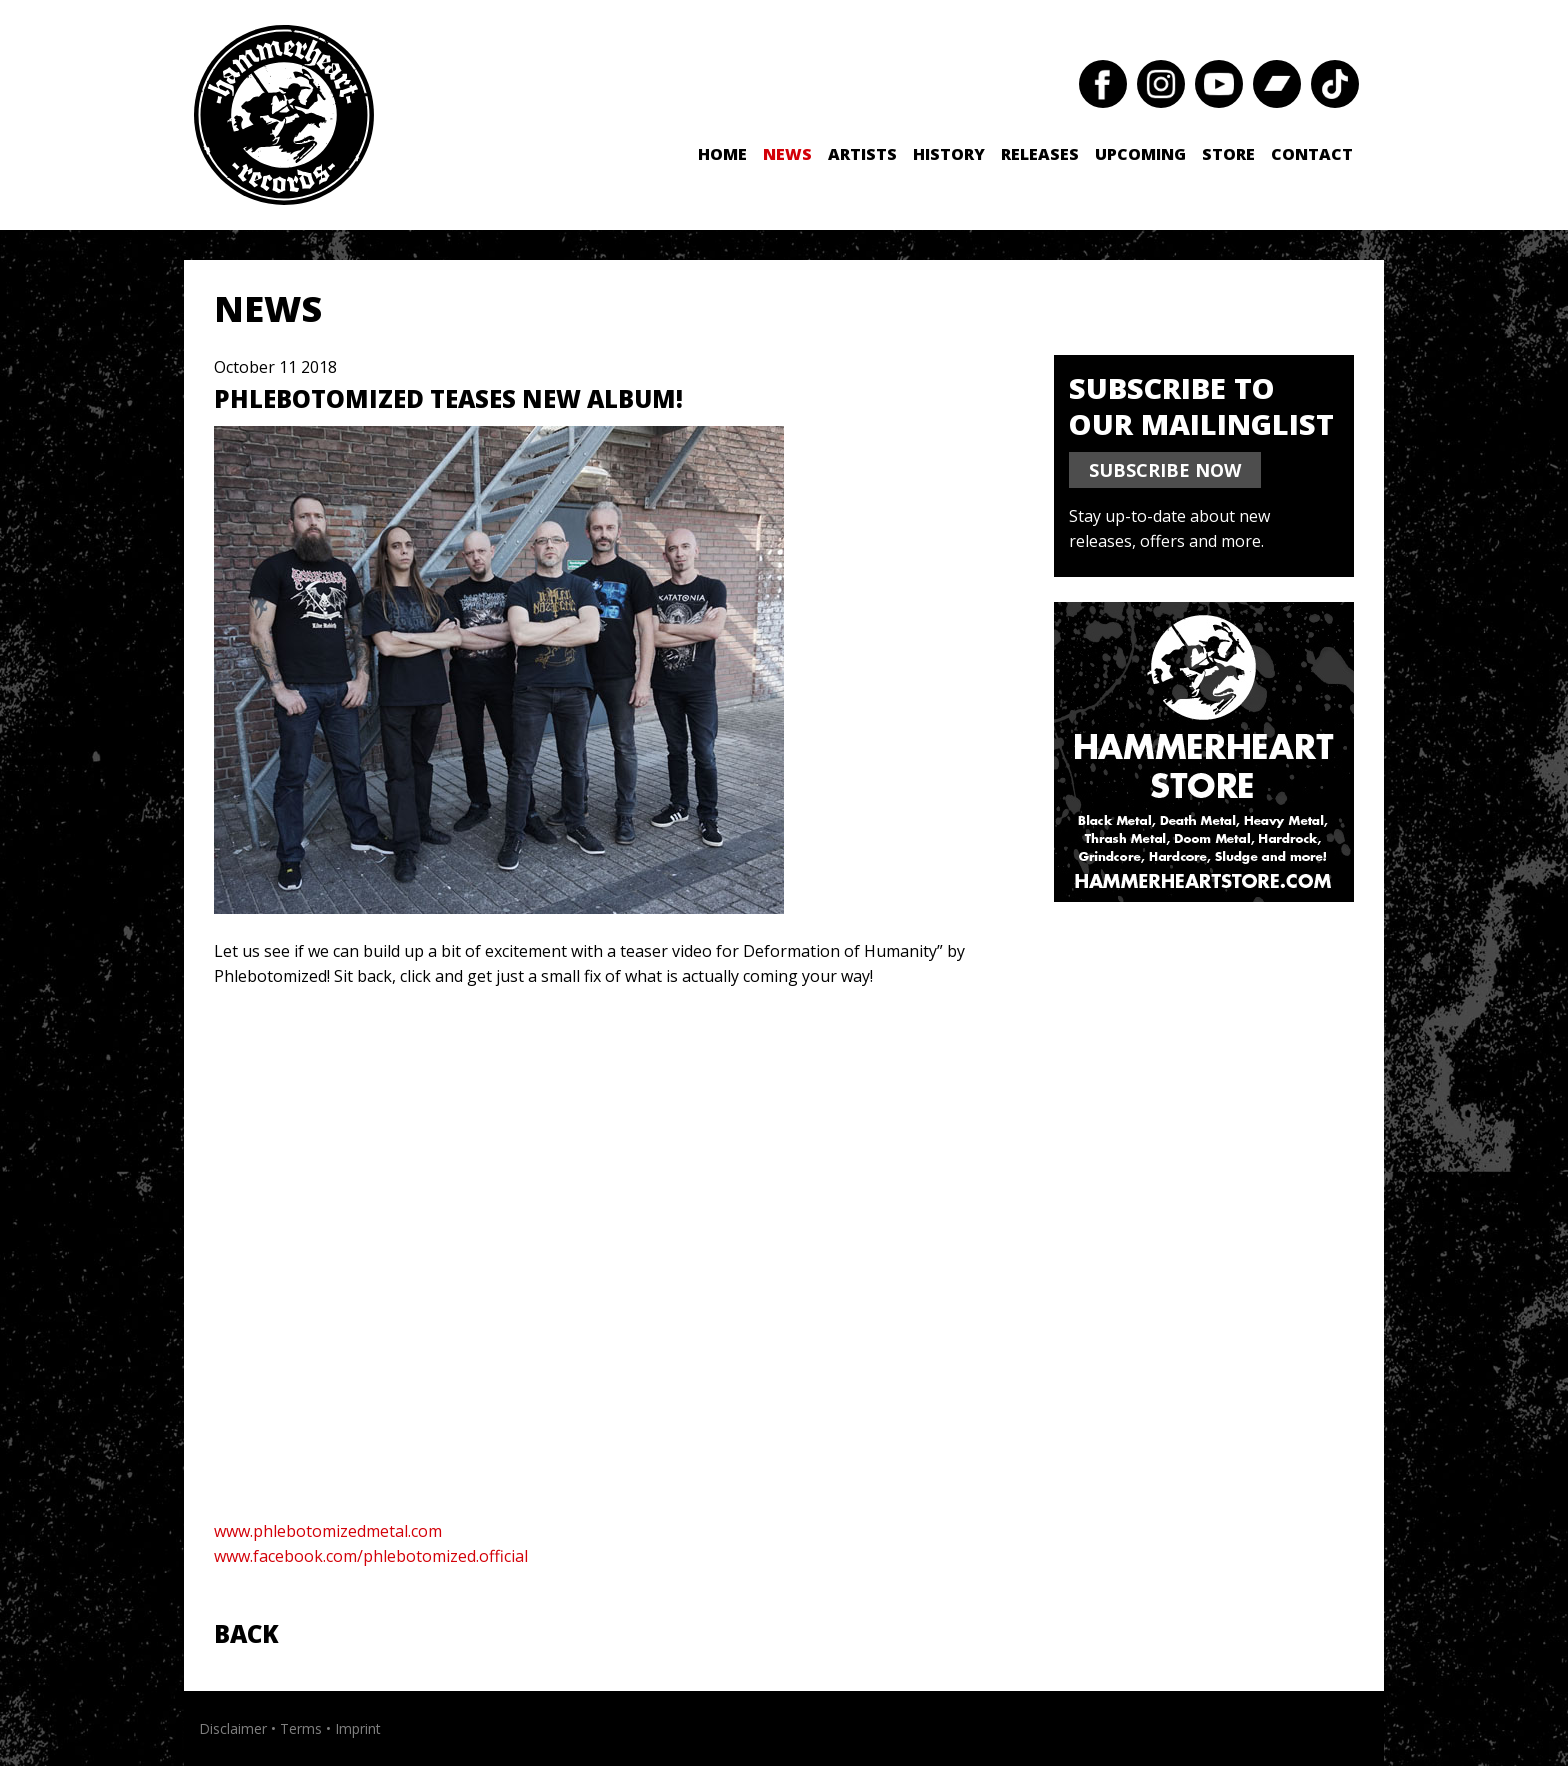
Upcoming (1140, 154)
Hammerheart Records (284, 115)
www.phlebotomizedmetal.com (328, 1531)
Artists (862, 154)
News (787, 154)
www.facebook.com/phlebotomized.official (371, 1556)
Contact (1312, 154)
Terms (301, 1728)
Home (722, 154)
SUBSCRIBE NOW (1165, 470)
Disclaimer (233, 1728)
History (949, 154)
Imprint (358, 1728)
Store (1228, 154)
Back (246, 1633)
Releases (1040, 154)
